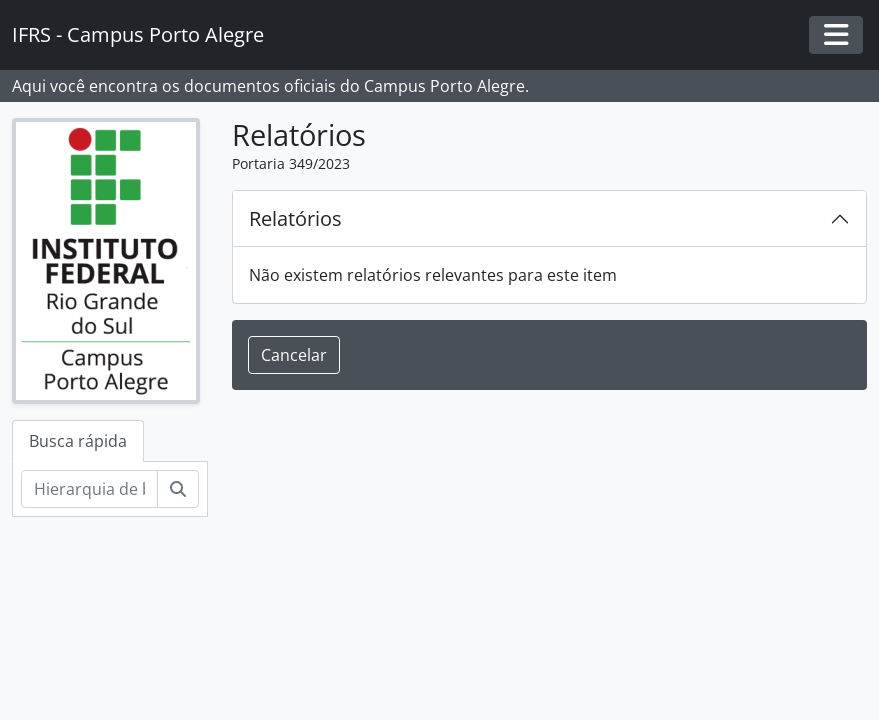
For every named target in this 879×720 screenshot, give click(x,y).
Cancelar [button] (294, 355)
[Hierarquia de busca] (89, 489)
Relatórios (295, 218)
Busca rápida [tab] (78, 441)
